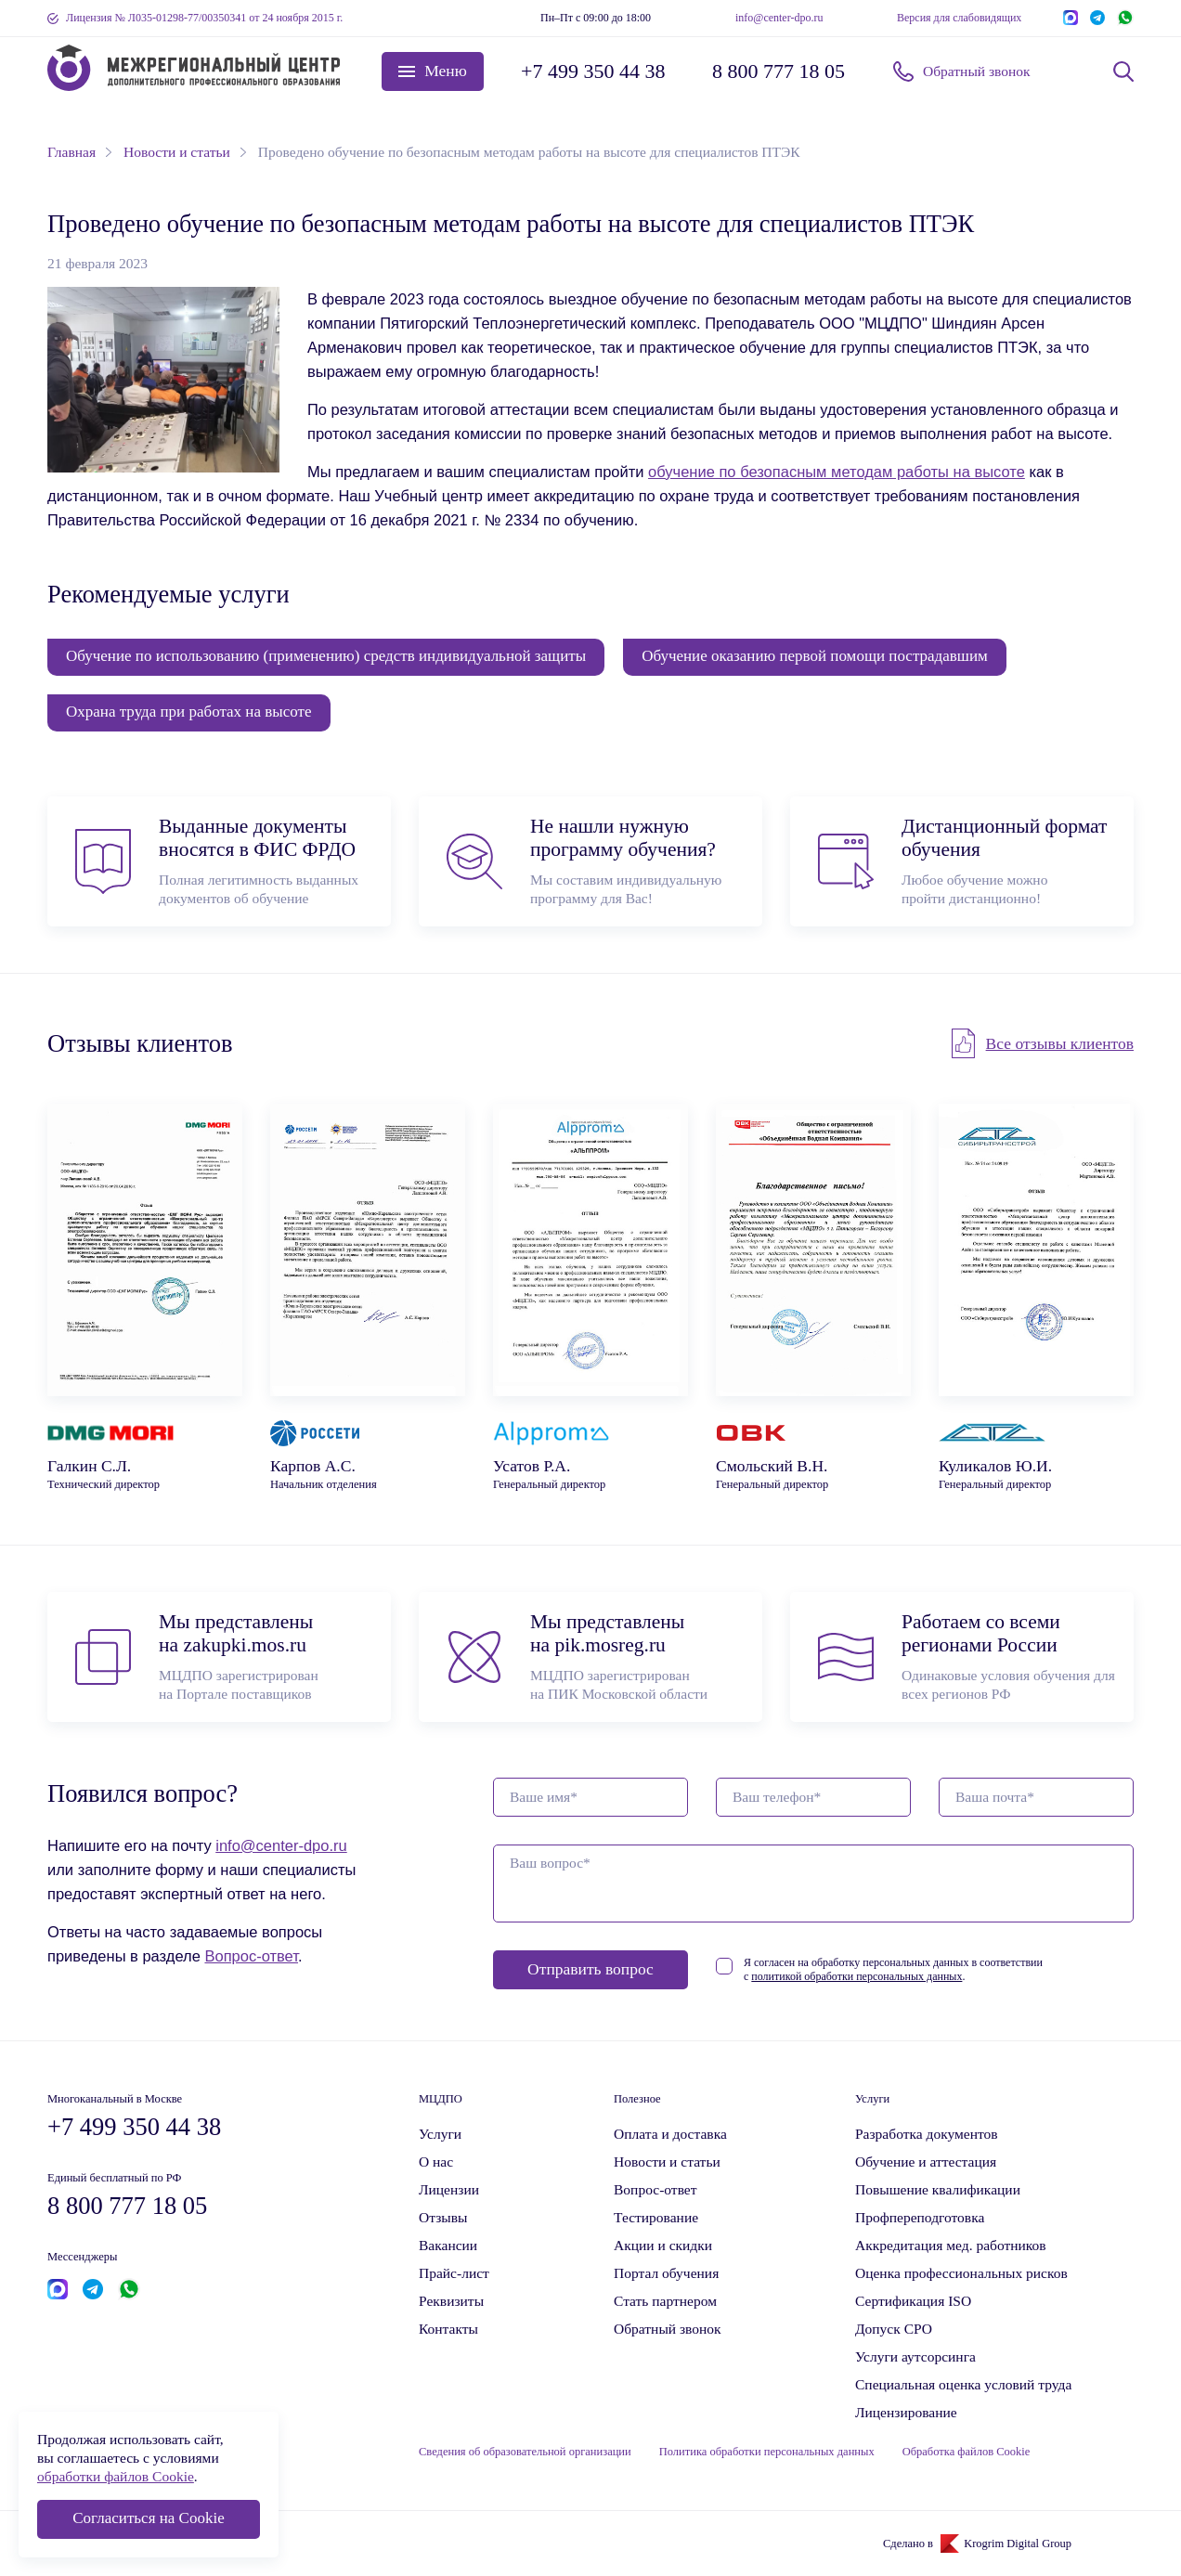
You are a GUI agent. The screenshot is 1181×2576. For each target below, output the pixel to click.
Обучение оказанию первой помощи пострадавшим (815, 656)
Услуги (440, 2134)
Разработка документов (926, 2134)
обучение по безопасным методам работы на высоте (836, 471)
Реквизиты (451, 2301)
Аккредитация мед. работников (950, 2245)
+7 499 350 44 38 (593, 71)
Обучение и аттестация (925, 2161)
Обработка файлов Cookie (966, 2451)
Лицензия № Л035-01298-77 (204, 17)
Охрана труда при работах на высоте (189, 711)
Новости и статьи (667, 2161)
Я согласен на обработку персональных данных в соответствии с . (893, 1969)
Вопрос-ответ (251, 1956)
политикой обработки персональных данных (856, 1976)
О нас (436, 2161)
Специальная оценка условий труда (963, 2384)
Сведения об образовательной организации (525, 2451)
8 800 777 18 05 (778, 71)
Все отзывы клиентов (1060, 1043)
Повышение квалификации (937, 2189)
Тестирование (656, 2217)
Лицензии (449, 2189)
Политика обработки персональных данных (767, 2451)
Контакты (448, 2329)
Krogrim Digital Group (1017, 2543)
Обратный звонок (977, 71)
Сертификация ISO (913, 2301)
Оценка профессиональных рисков (961, 2273)
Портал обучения (666, 2273)
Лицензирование (906, 2412)
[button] (433, 71)
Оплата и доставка (670, 2134)
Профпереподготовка (919, 2217)
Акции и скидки (663, 2245)
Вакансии (448, 2245)
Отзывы (443, 2217)
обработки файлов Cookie (115, 2476)
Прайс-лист (454, 2273)
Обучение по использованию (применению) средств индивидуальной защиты (326, 656)
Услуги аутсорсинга (915, 2356)
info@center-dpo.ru (779, 17)
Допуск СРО (893, 2329)
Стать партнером (665, 2301)
